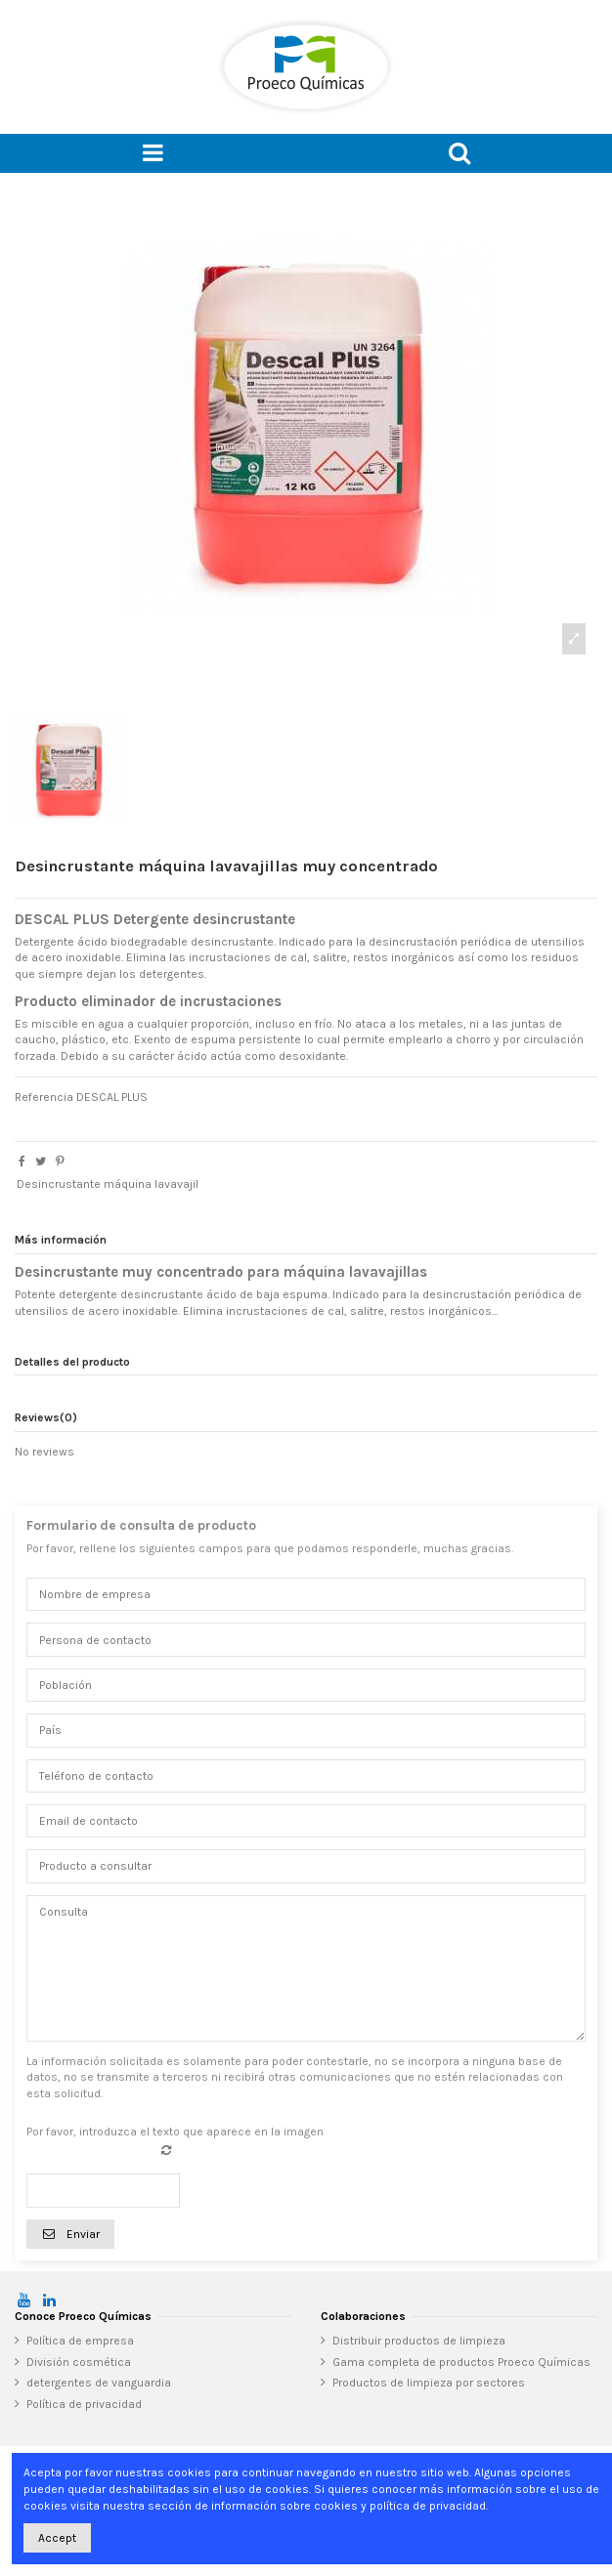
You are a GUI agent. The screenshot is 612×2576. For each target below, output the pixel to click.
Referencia (44, 1097)
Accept (57, 2538)
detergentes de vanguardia (98, 2382)
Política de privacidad (84, 2404)
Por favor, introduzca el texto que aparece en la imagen (175, 2131)
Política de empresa (80, 2340)
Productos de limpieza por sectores (428, 2382)
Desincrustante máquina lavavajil (107, 1184)
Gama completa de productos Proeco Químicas (461, 2362)
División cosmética (78, 2362)
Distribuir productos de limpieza (418, 2340)
